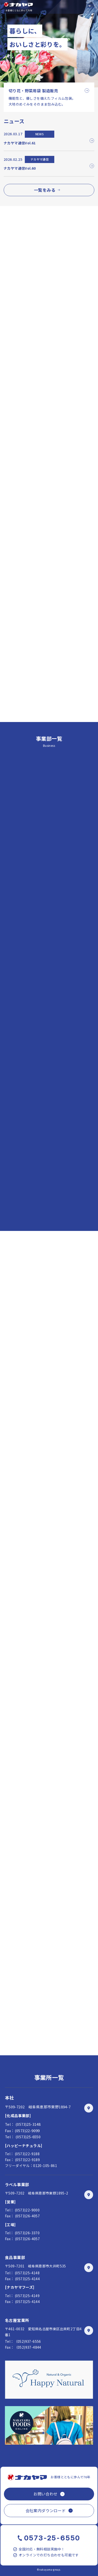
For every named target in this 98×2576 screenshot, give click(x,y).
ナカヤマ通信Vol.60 (20, 168)
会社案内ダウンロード (46, 2510)
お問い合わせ (45, 2494)
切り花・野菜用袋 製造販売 (33, 91)
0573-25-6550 (52, 2538)
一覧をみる (44, 190)
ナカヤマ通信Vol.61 (20, 142)
